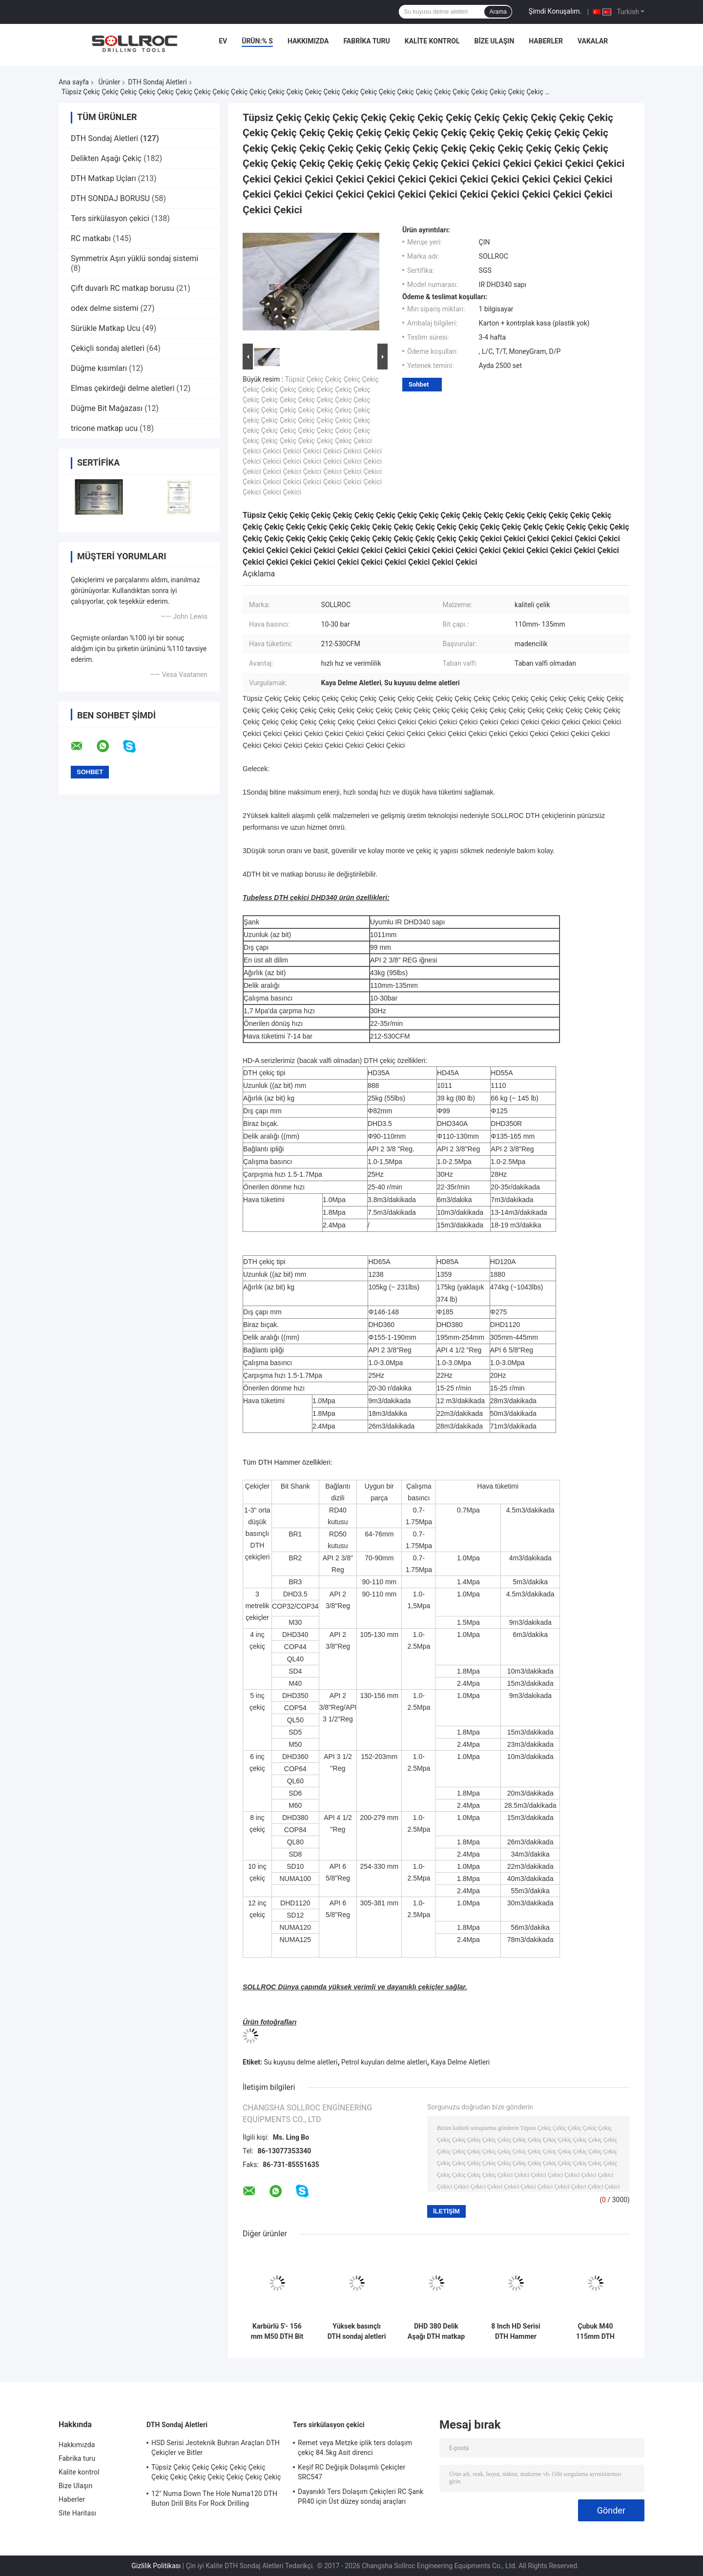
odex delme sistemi (104, 308)
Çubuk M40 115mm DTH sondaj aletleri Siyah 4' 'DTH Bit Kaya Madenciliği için (595, 2331)
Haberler (546, 41)
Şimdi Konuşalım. (555, 11)
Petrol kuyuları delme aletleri (384, 2062)
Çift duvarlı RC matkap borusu (122, 288)
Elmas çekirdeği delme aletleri (122, 388)
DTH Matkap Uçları (103, 178)
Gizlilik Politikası (156, 2566)
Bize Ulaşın (494, 41)
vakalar (593, 41)
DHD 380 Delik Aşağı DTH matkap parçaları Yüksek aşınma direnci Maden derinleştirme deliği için (436, 2331)
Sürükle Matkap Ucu (105, 328)
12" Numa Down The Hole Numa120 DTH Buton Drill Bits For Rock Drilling (214, 2498)
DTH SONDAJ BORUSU (110, 198)
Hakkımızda (308, 41)
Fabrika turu (366, 41)
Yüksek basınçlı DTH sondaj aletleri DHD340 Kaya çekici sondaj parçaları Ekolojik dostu (357, 2331)
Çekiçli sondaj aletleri (108, 348)
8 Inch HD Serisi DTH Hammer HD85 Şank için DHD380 (515, 2331)
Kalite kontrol (432, 41)
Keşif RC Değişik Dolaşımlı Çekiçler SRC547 (351, 2472)
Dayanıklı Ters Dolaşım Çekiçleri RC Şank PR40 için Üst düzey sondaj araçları (360, 2496)
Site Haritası (77, 2513)
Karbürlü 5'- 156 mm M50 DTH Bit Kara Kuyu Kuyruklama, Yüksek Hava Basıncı (277, 2331)
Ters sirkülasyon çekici (110, 218)
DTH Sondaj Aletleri (157, 82)
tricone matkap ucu (104, 428)
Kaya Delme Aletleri (460, 2062)
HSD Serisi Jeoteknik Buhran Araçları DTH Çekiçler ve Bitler (215, 2447)
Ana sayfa (74, 82)
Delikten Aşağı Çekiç (106, 158)
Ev (223, 41)
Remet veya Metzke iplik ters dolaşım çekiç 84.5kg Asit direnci (355, 2447)
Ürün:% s (257, 41)
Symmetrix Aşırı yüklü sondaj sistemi (134, 258)
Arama (497, 11)
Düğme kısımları (99, 368)
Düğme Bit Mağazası (107, 408)
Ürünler (109, 82)
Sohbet (419, 384)
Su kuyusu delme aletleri (300, 2062)
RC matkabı (91, 238)
